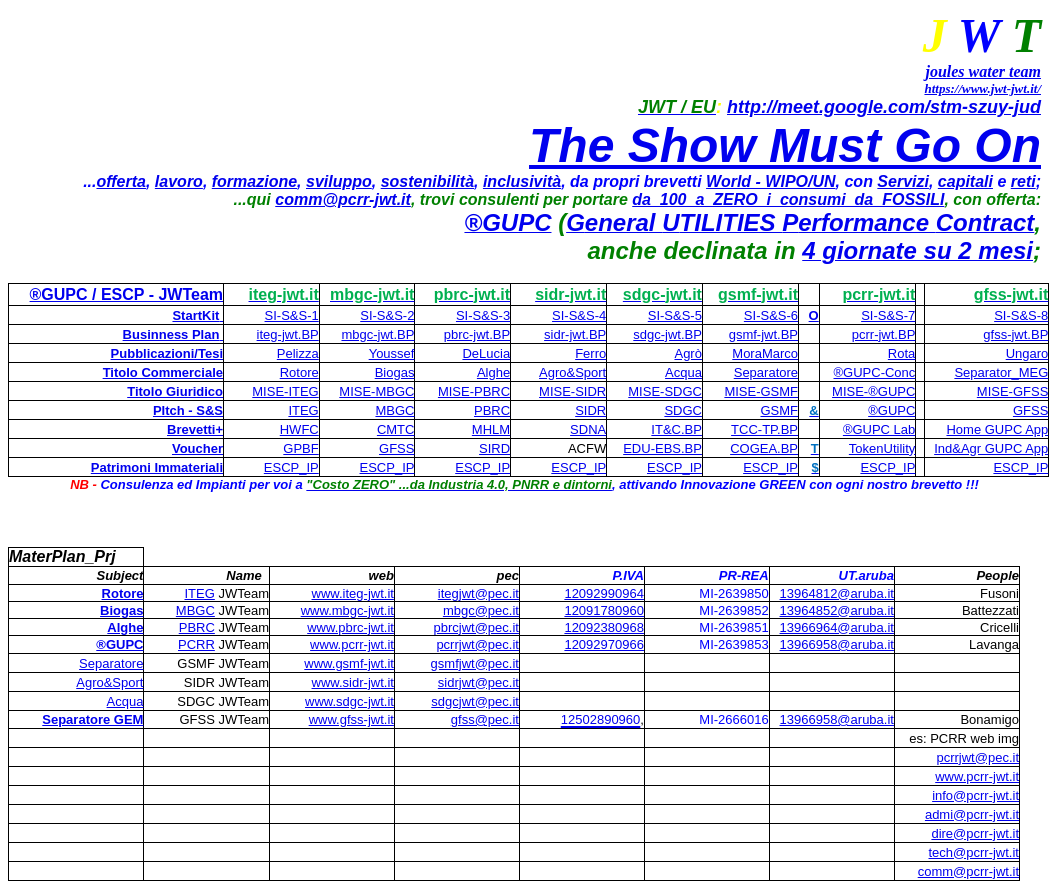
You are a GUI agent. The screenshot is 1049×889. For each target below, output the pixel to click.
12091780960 (604, 610)
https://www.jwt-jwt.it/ (982, 88)
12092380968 (604, 627)
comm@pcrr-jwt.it (343, 199)
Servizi (903, 181)
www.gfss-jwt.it (351, 719)
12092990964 (604, 593)
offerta (121, 181)
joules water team (983, 71)
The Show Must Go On (785, 145)
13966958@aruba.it (837, 719)
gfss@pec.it (485, 719)
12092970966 (604, 644)
